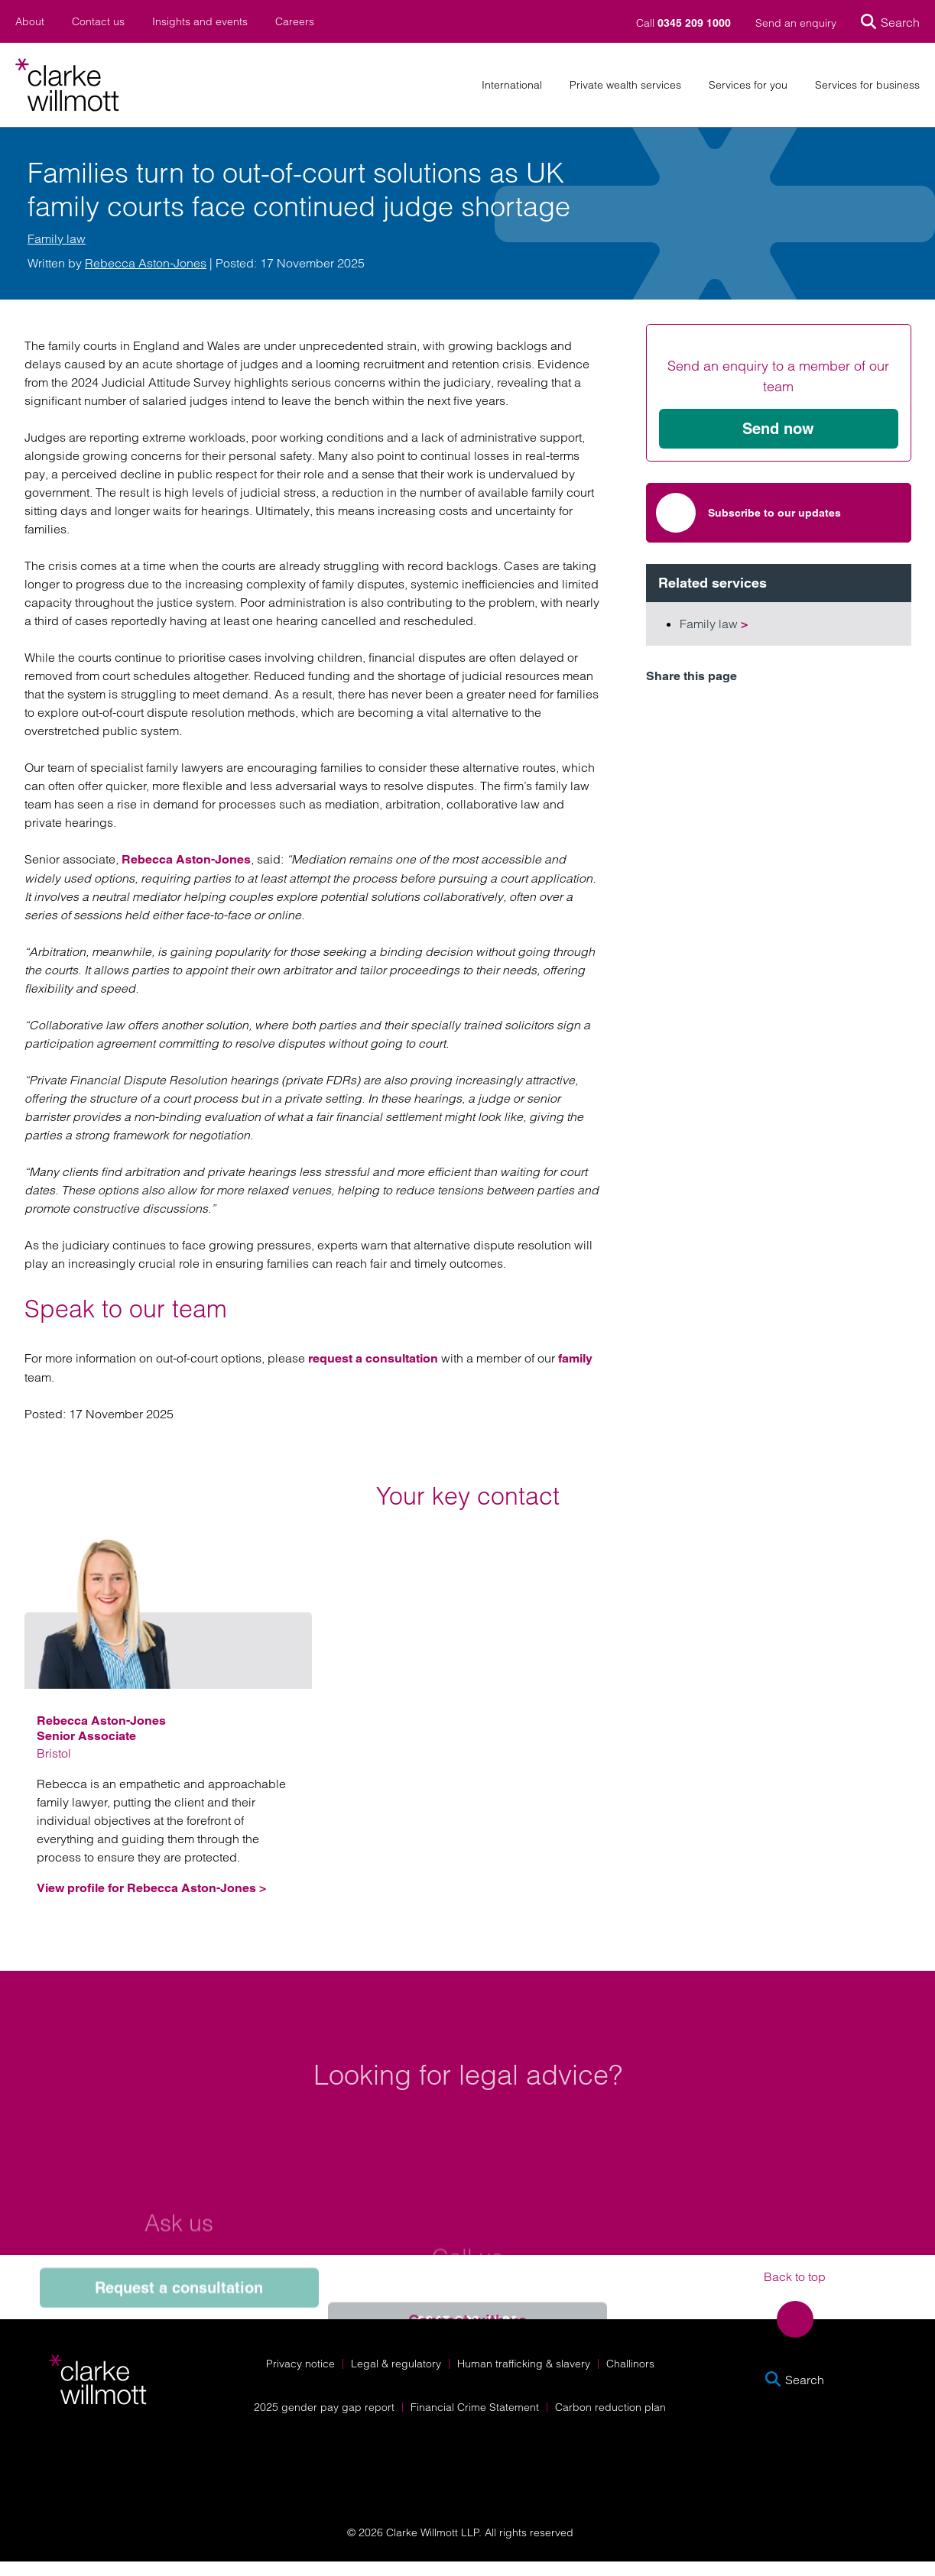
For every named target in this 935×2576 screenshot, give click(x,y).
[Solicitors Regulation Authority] (802, 2465)
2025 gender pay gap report (324, 2407)
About (29, 22)
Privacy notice (300, 2363)
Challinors (630, 2363)
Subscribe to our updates (748, 513)
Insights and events (200, 22)
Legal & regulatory (396, 2363)
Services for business (867, 85)
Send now (778, 429)
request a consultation (373, 1358)
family (575, 1358)
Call (685, 23)
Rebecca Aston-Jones (145, 263)
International (512, 85)
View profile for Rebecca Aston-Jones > (151, 1888)
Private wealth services (625, 85)
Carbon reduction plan (610, 2407)
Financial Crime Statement (475, 2407)
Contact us (98, 22)
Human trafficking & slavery (523, 2363)
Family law (57, 238)
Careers (294, 22)
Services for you (748, 85)
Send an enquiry (795, 23)
